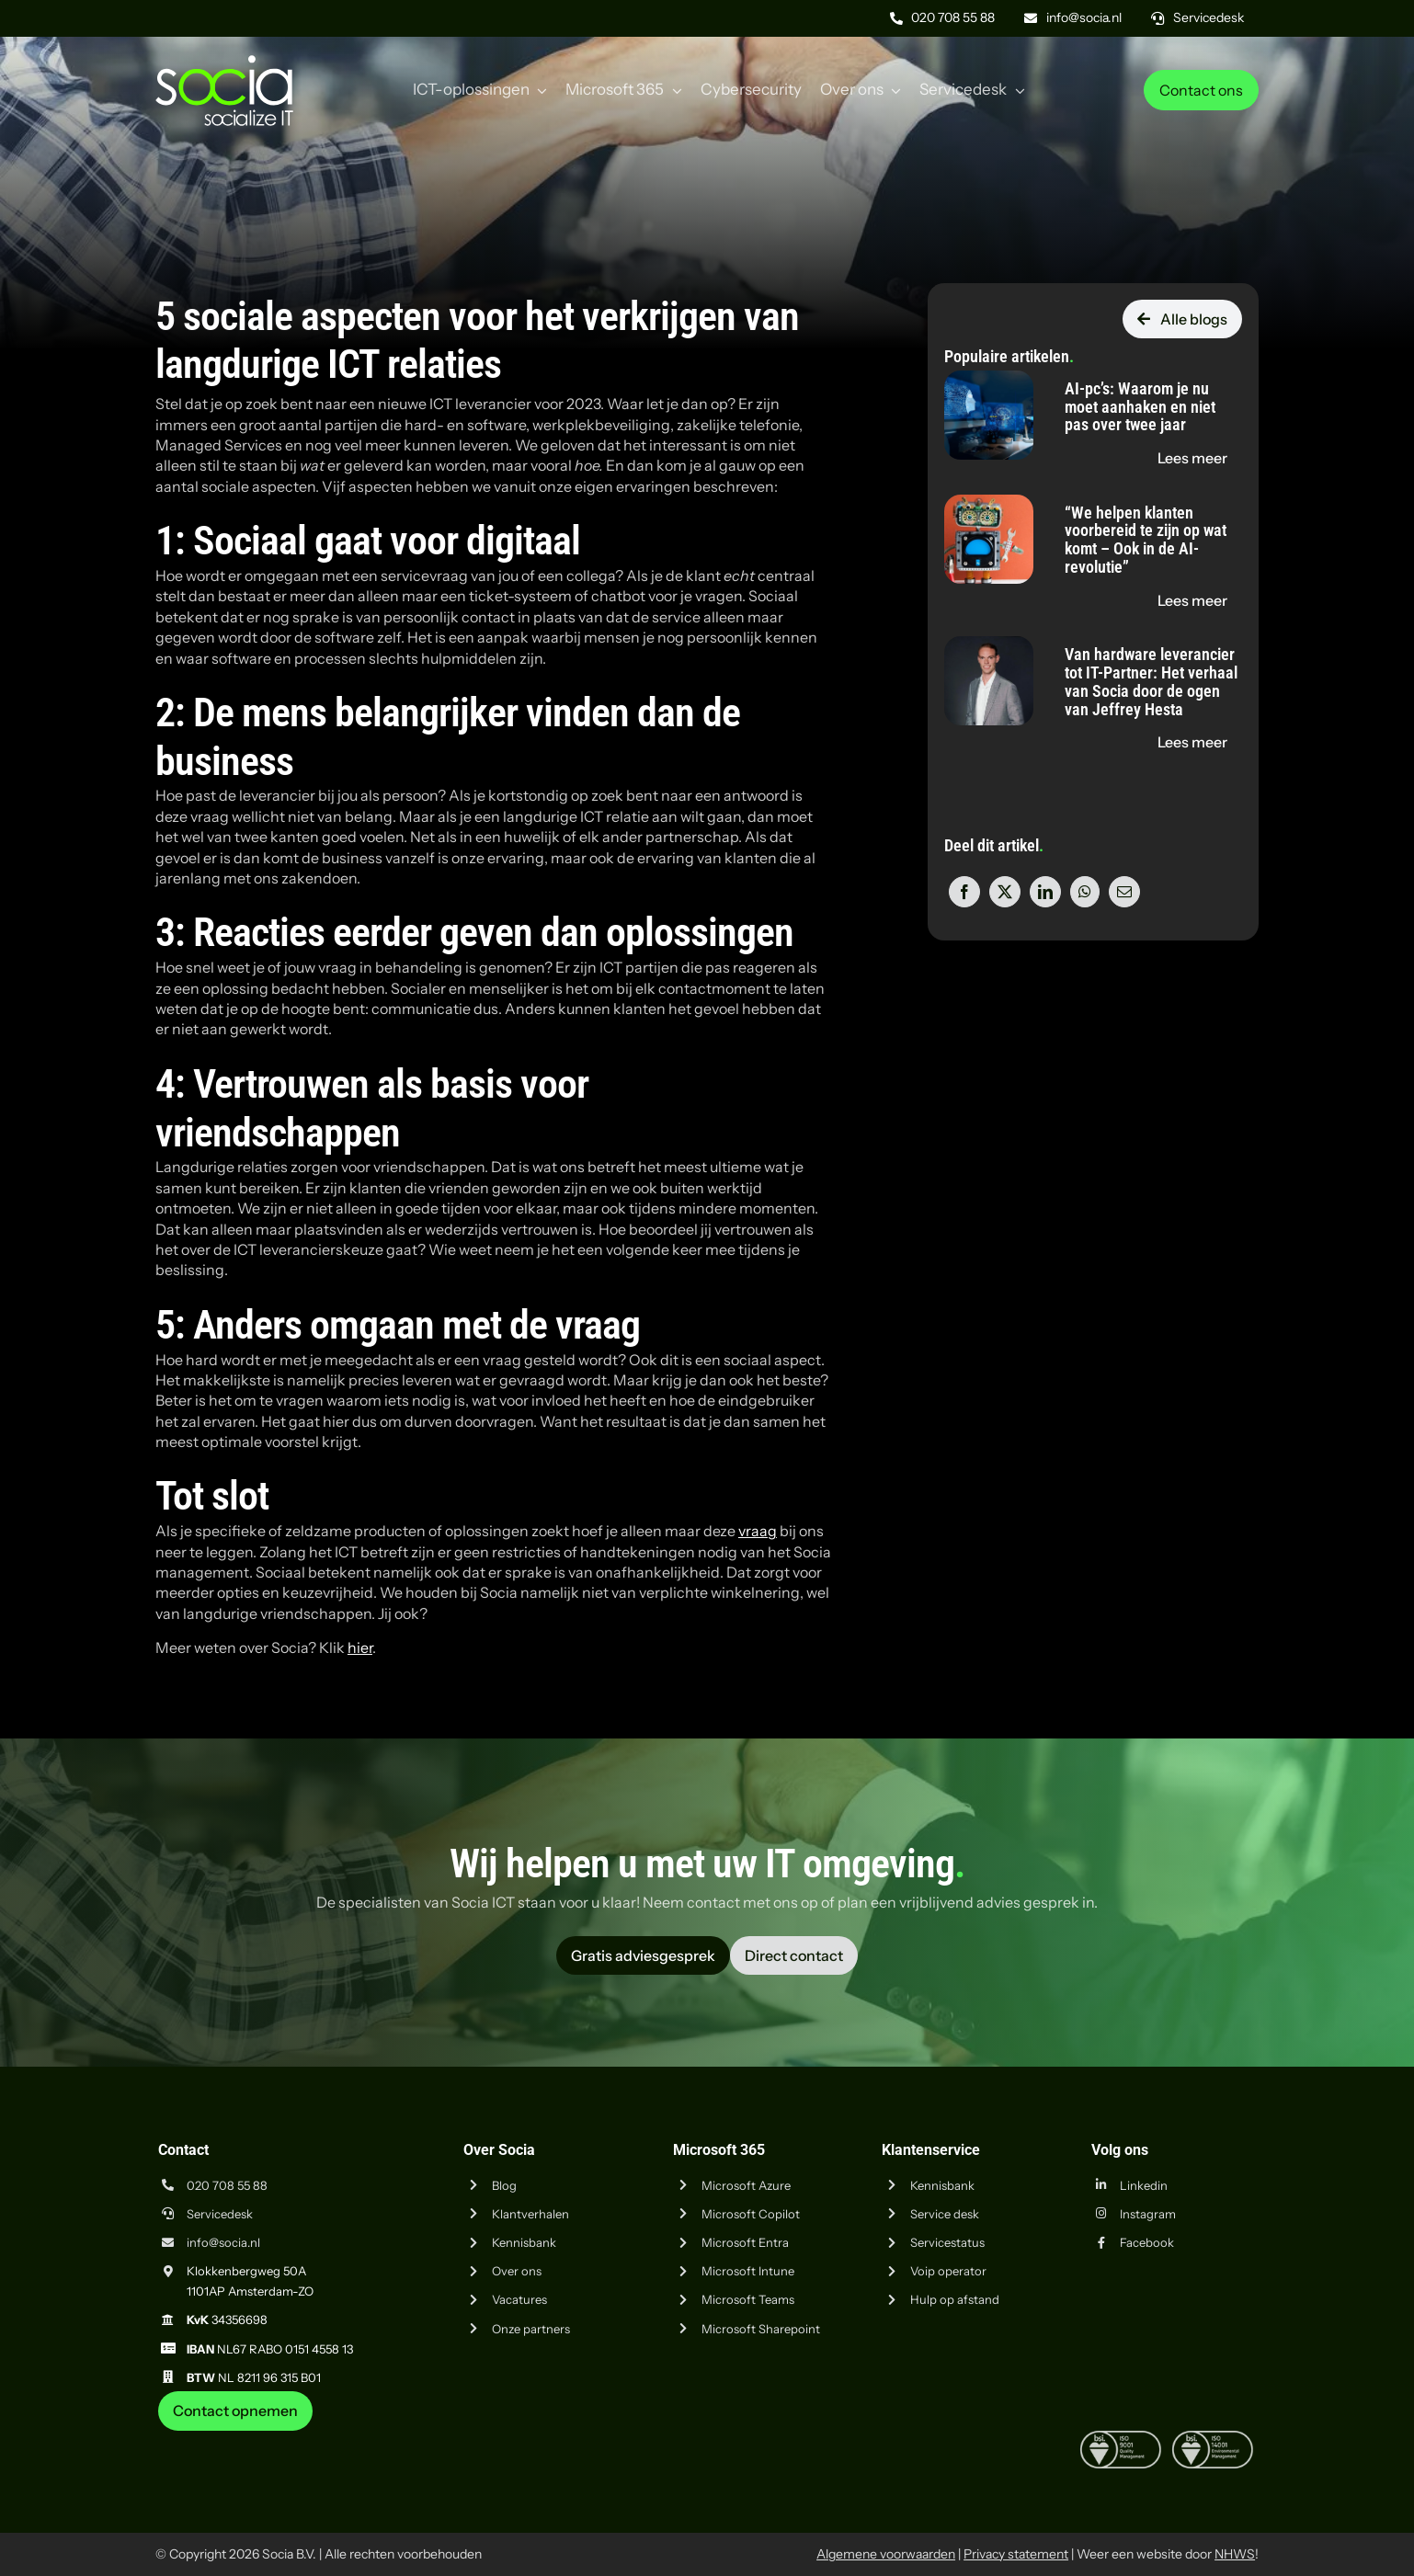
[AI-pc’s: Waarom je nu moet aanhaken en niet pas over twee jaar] (988, 380)
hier (360, 1647)
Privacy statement (1016, 2554)
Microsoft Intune (747, 2270)
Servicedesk (220, 2213)
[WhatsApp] (1085, 892)
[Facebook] (964, 892)
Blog (504, 2185)
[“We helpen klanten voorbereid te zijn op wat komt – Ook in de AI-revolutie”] (988, 505)
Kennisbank (524, 2242)
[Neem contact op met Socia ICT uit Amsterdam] (235, 2410)
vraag (757, 1531)
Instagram (1148, 2213)
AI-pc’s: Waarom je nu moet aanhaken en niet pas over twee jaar (1140, 407)
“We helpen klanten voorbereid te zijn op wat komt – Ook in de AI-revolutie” (1145, 539)
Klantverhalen (530, 2213)
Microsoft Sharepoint (760, 2328)
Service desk (944, 2213)
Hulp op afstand (954, 2299)
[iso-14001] (1213, 2438)
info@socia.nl (223, 2242)
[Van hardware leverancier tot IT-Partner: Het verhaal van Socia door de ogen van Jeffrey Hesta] (988, 646)
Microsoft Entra (745, 2242)
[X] (1005, 892)
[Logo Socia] (224, 62)
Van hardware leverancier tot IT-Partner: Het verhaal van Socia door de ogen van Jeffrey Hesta (1151, 681)
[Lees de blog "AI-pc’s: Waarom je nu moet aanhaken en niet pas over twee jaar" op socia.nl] (1192, 458)
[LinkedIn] (1045, 892)
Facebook (1147, 2242)
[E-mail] (1124, 892)
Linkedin (1144, 2185)
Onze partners (531, 2328)
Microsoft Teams (747, 2299)
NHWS (1234, 2554)
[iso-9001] (1121, 2438)
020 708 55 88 (227, 2185)
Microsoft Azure (746, 2185)
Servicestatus (947, 2242)
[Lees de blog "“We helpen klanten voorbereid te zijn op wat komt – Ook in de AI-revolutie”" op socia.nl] (1192, 600)
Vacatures (519, 2299)
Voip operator (948, 2270)
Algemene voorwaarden (885, 2554)
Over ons (517, 2270)
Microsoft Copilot (750, 2213)
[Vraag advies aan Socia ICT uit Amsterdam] (643, 1955)
